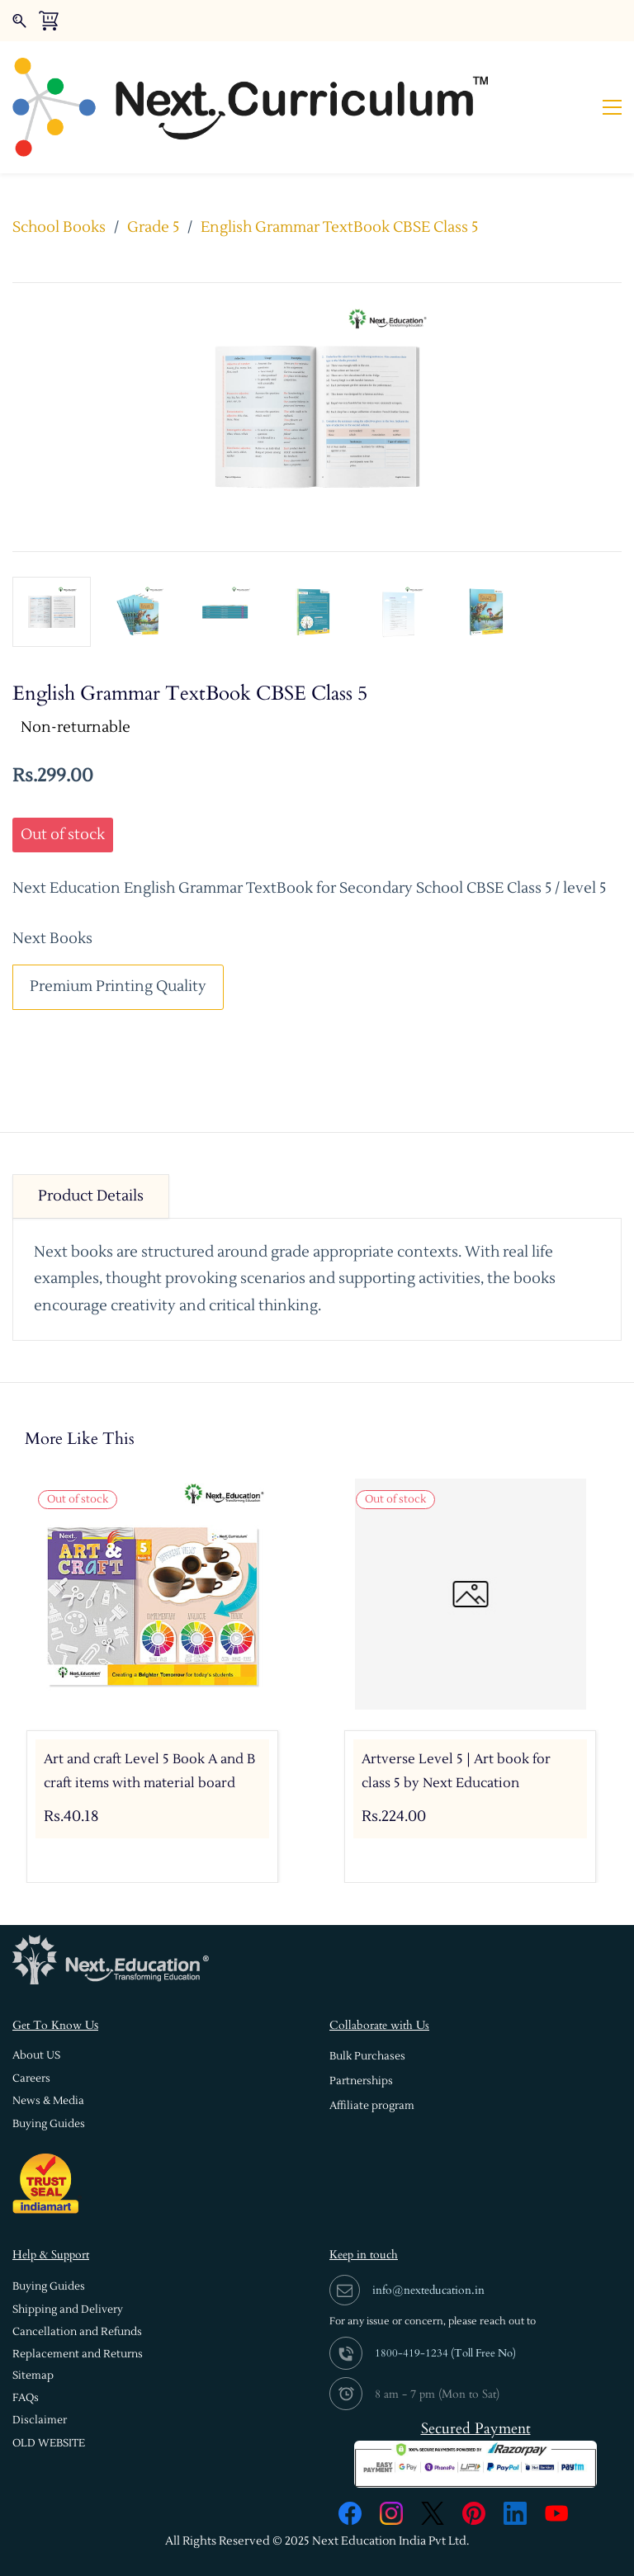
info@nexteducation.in (428, 2238)
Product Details (91, 1144)
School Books (59, 175)
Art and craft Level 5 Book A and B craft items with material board (149, 1720)
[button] (36, 2003)
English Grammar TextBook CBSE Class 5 (339, 175)
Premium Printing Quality (118, 935)
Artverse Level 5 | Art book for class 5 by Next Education (456, 1720)
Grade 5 (153, 175)
